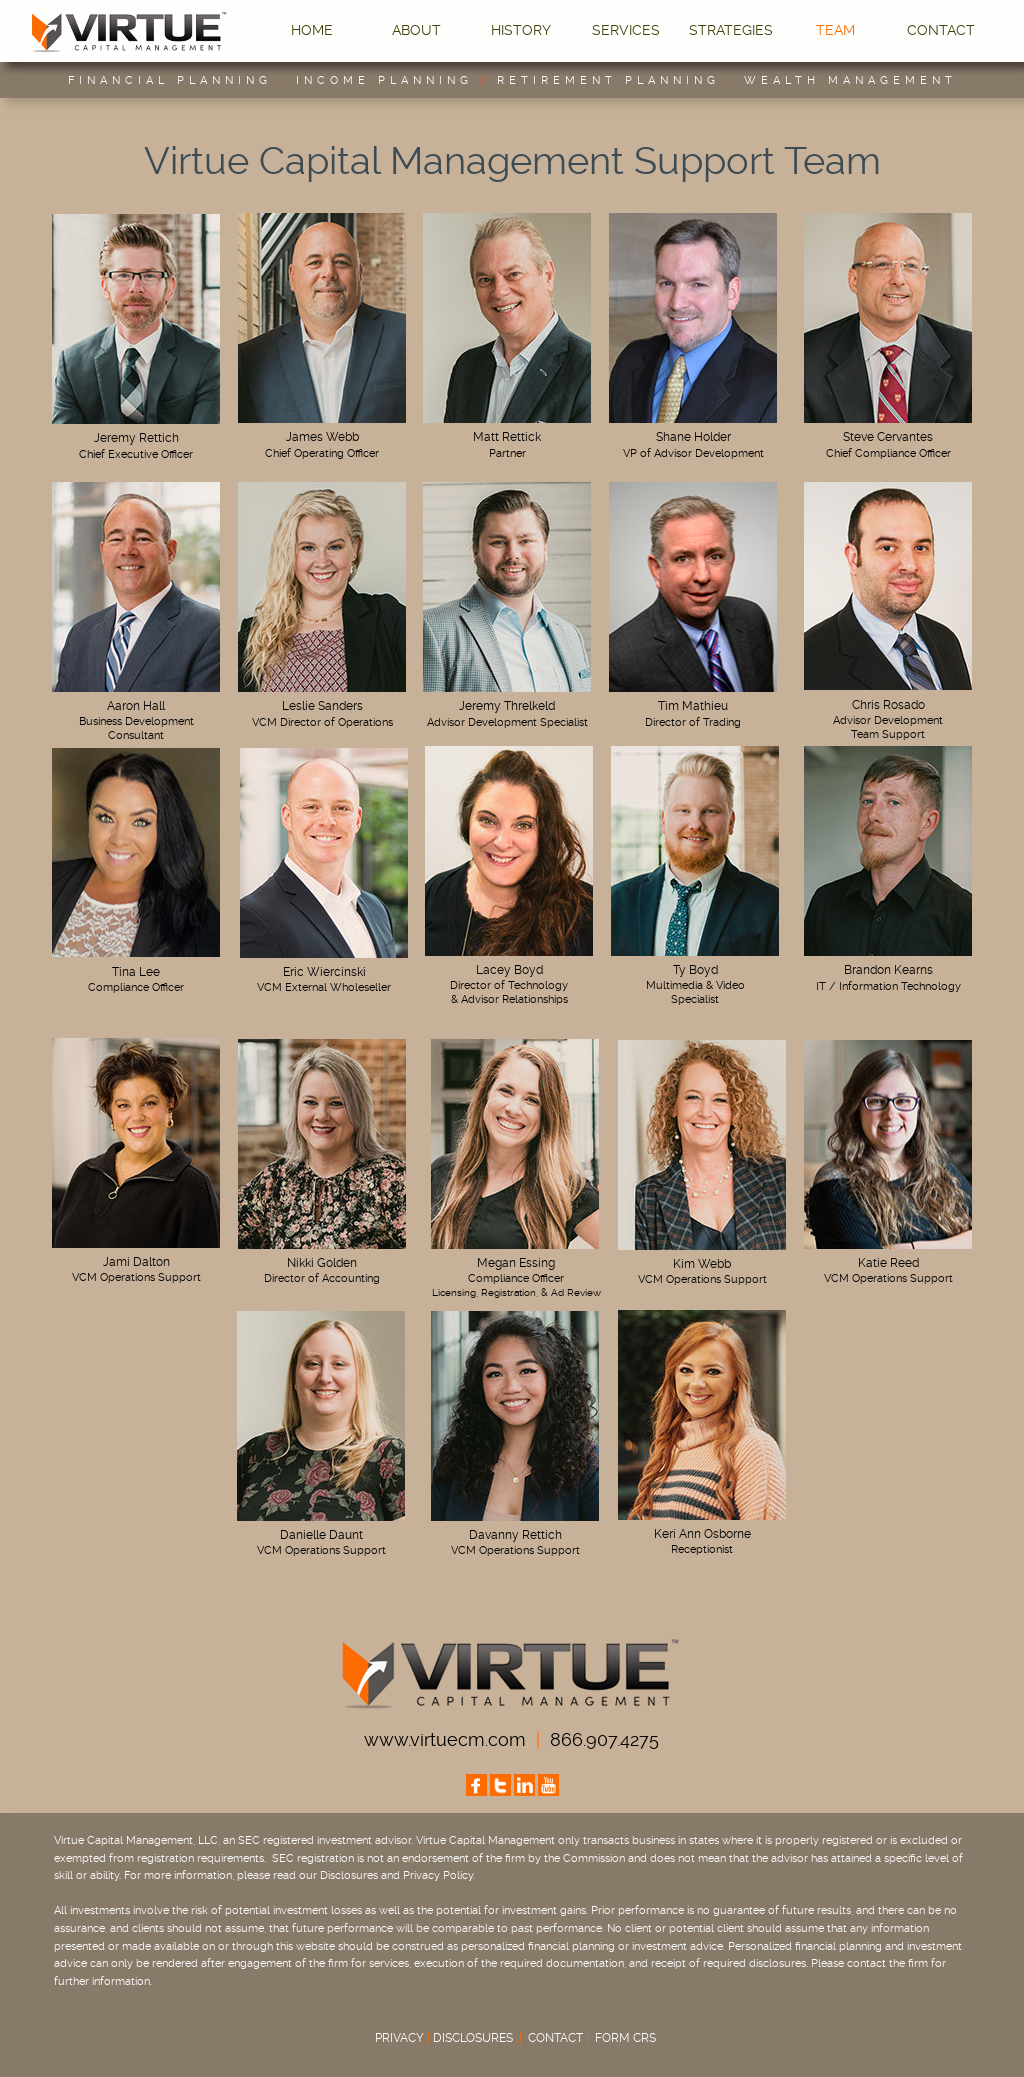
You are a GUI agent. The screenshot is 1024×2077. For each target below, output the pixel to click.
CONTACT (561, 2038)
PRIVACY (399, 2038)
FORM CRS (625, 2038)
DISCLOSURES (473, 2038)
